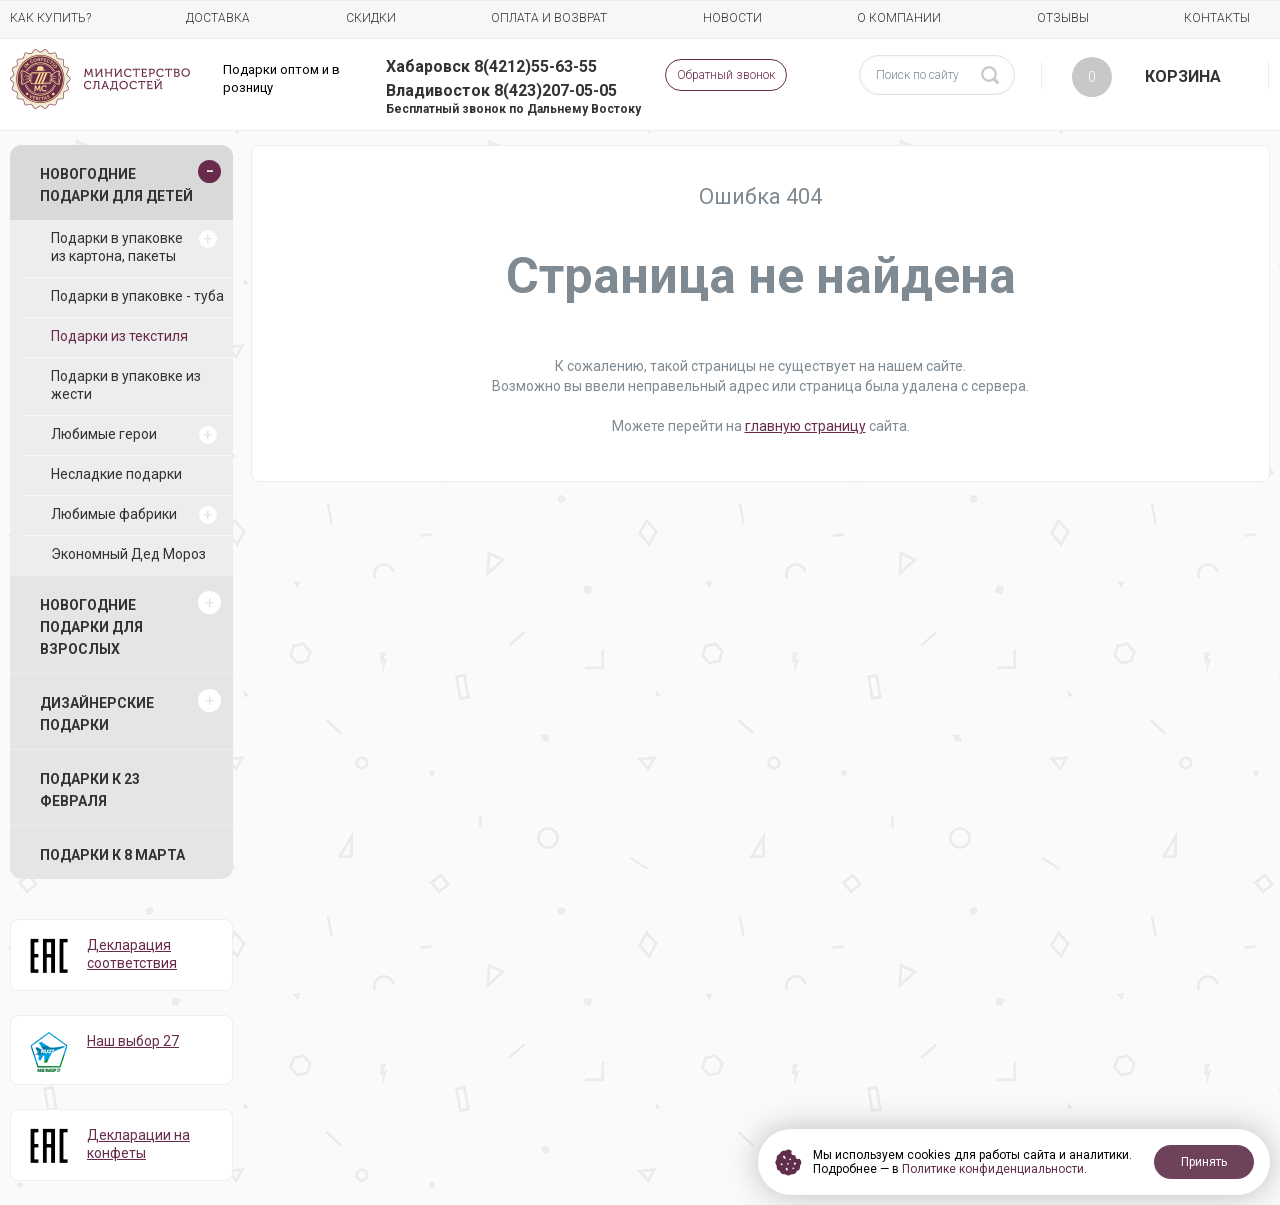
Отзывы (1063, 18)
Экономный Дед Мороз (128, 554)
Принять (1204, 1162)
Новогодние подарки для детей (116, 185)
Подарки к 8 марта (112, 855)
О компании (899, 18)
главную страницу (805, 426)
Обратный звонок (726, 75)
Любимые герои (104, 434)
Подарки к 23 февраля (90, 790)
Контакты (1217, 18)
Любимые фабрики (114, 514)
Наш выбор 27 (133, 1041)
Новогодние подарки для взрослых (91, 627)
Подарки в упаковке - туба (137, 296)
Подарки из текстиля (119, 336)
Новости (732, 18)
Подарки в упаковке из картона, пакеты (117, 247)
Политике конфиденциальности (993, 1169)
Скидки (371, 18)
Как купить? (50, 18)
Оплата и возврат (549, 18)
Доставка (218, 18)
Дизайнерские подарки (97, 714)
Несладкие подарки (116, 474)
